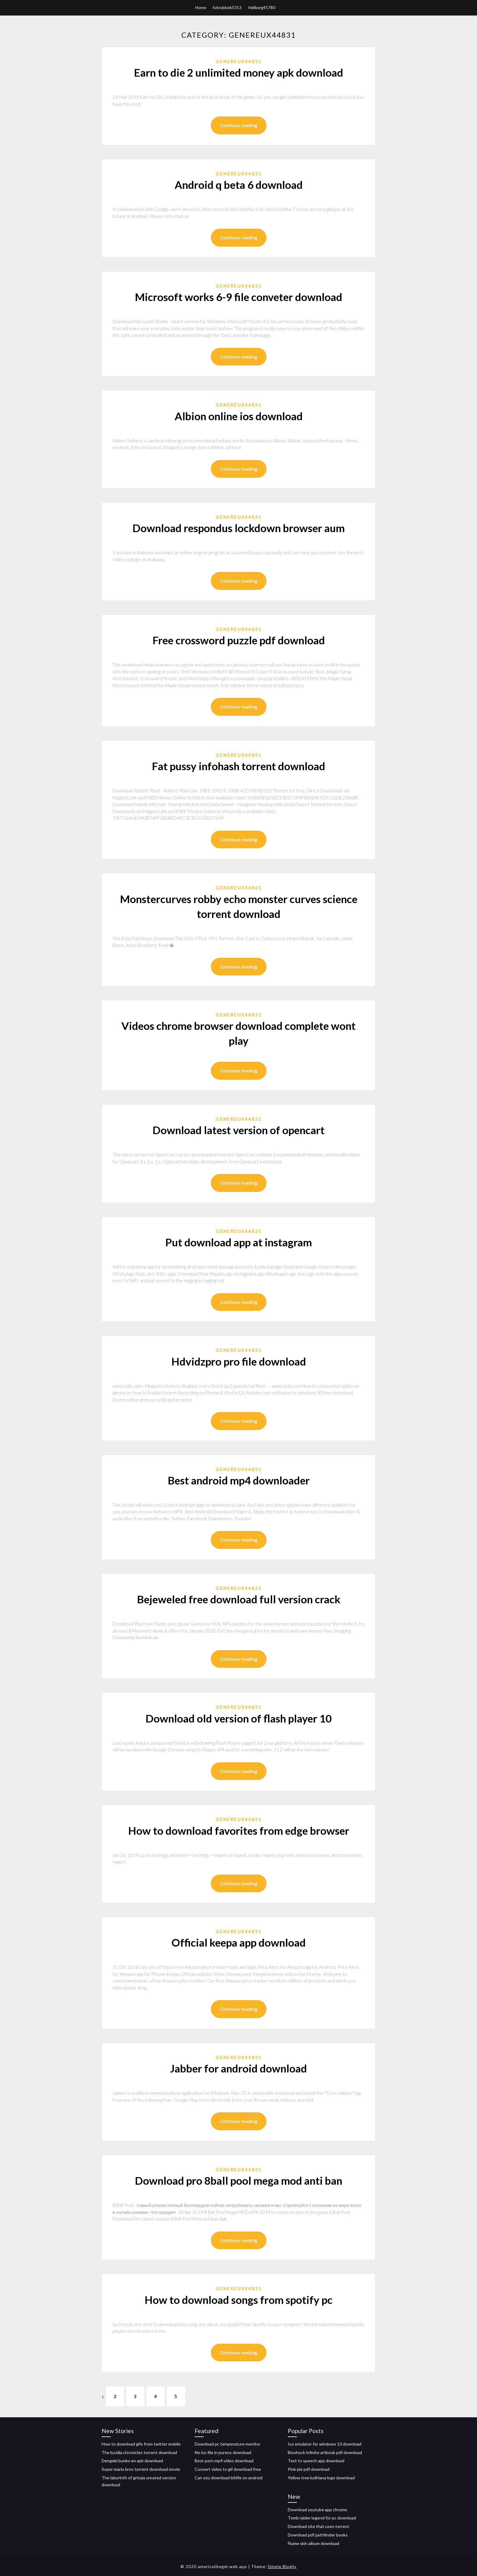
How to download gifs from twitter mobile (141, 2443)
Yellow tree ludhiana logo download (321, 2477)
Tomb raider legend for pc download (322, 2517)
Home (200, 7)
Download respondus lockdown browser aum (238, 527)
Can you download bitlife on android (229, 2477)
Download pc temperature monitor (227, 2443)
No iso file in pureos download (223, 2452)
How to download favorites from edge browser (238, 1830)
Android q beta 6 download (239, 184)
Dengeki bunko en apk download (132, 2460)
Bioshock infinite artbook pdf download (325, 2452)
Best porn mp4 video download (224, 2460)
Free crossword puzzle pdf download (238, 640)
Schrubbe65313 (227, 7)
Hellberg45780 (261, 7)
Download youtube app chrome (317, 2509)
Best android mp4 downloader (239, 1480)
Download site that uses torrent (318, 2526)
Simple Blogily (282, 2566)
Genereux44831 (239, 61)
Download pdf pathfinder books (318, 2534)
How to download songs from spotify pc (238, 2299)
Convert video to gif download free (228, 2469)
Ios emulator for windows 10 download (324, 2443)
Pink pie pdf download (308, 2469)
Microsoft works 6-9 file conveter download (238, 296)
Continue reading (238, 125)
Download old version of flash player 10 (238, 1718)
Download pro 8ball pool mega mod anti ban (238, 2180)
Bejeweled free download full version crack (238, 1599)
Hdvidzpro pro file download (238, 1361)
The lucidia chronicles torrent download (139, 2452)
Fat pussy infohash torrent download (238, 766)
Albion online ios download (239, 416)
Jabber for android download (238, 2068)
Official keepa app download (239, 1942)
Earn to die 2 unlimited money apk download (238, 72)
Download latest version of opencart (238, 1130)
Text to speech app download (316, 2460)
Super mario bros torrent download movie (141, 2469)
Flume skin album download (313, 2543)
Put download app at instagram (238, 1242)
